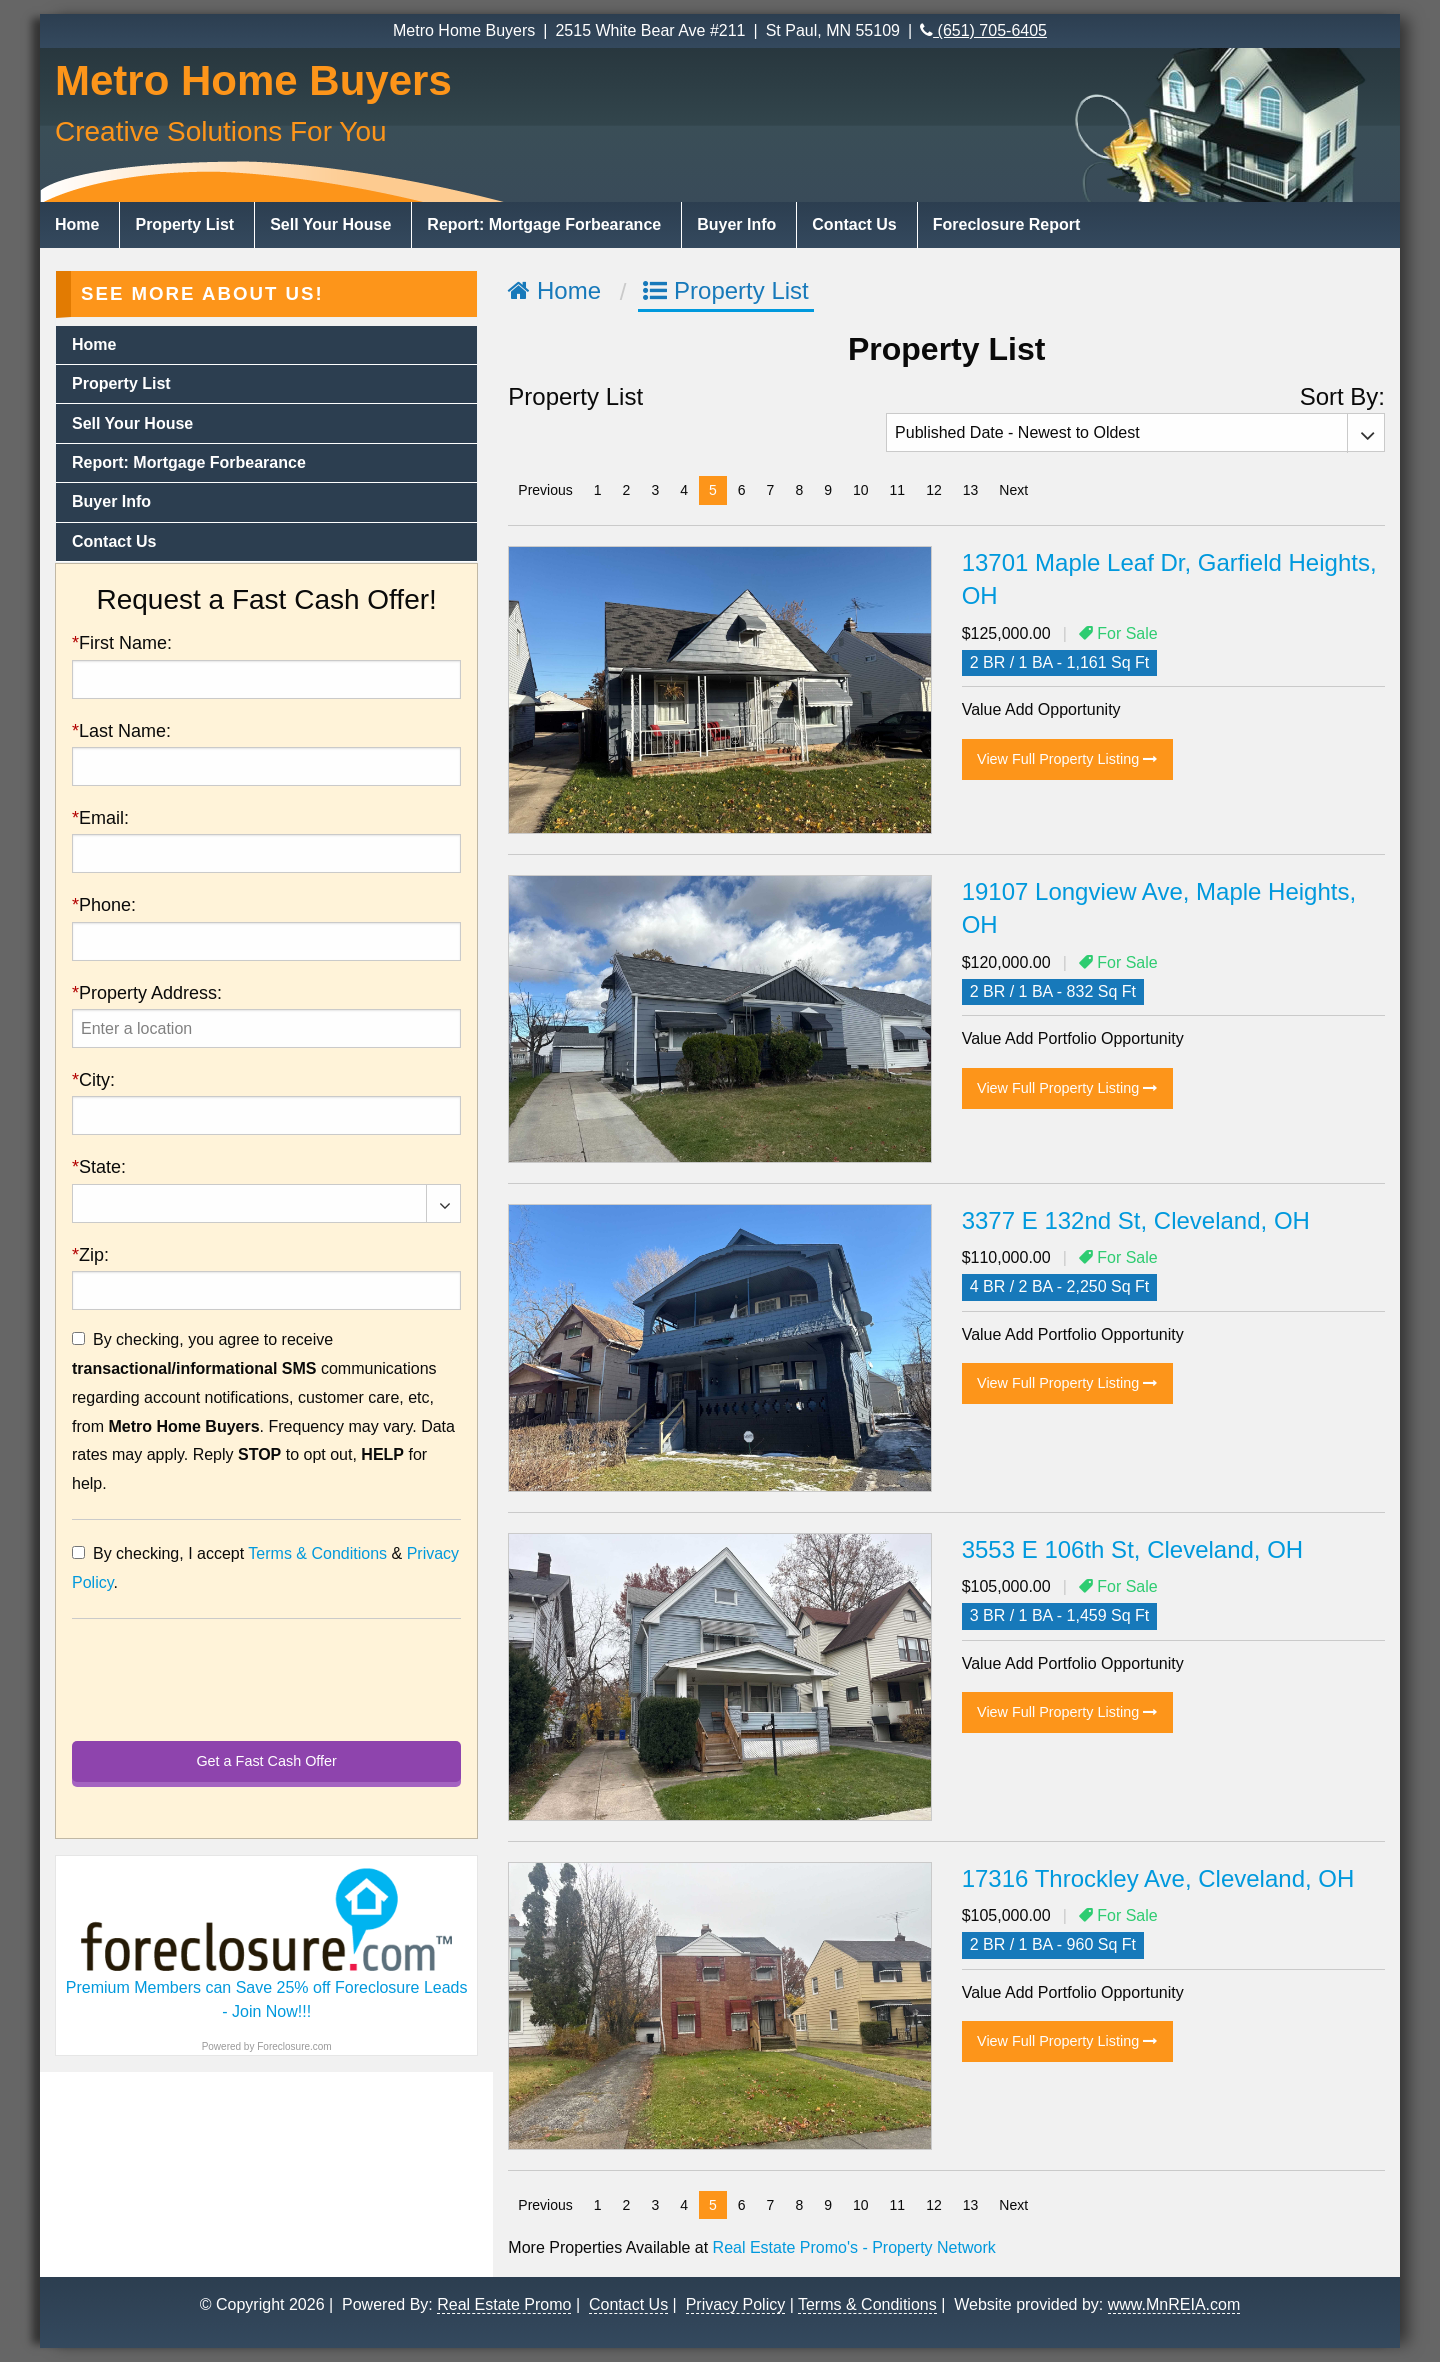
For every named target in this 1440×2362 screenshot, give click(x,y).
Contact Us (854, 224)
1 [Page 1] (598, 490)
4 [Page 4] (684, 490)
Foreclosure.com (294, 2046)
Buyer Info (736, 224)
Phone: (104, 905)
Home (77, 224)
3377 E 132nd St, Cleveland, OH (1136, 1220)
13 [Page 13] (971, 490)
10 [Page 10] (861, 490)
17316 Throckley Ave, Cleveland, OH (1158, 1878)
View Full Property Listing (1067, 759)
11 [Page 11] (898, 490)
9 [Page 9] (828, 490)
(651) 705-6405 (983, 30)
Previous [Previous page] (550, 488)
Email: (100, 818)
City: (93, 1080)
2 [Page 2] (627, 490)
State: (99, 1167)
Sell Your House (330, 224)
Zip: (90, 1255)
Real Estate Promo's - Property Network (854, 2247)
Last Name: (121, 731)
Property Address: (147, 993)
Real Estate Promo (504, 2303)
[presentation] (266, 1028)
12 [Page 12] (934, 490)
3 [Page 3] (655, 490)
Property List (184, 224)
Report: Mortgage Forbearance (544, 224)
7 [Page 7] (771, 490)
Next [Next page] (1018, 488)
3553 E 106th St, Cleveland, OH (1133, 1549)
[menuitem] (80, 225)
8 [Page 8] (799, 490)
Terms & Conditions (317, 1553)
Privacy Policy (736, 2303)
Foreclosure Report (1007, 224)
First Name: (122, 643)
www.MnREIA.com (1174, 2303)
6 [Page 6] (742, 490)
